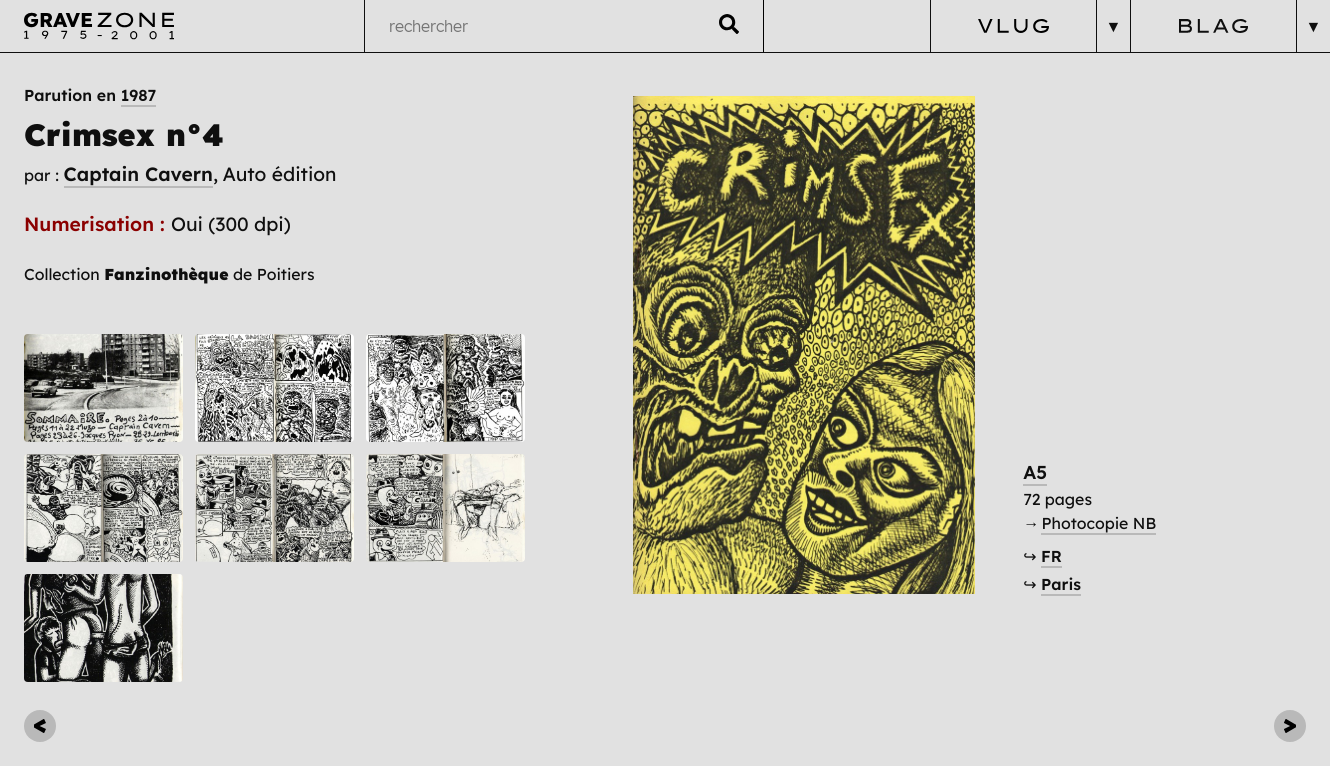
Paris (1061, 584)
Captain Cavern (138, 174)
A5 (1035, 472)
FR (1051, 556)
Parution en (90, 95)
